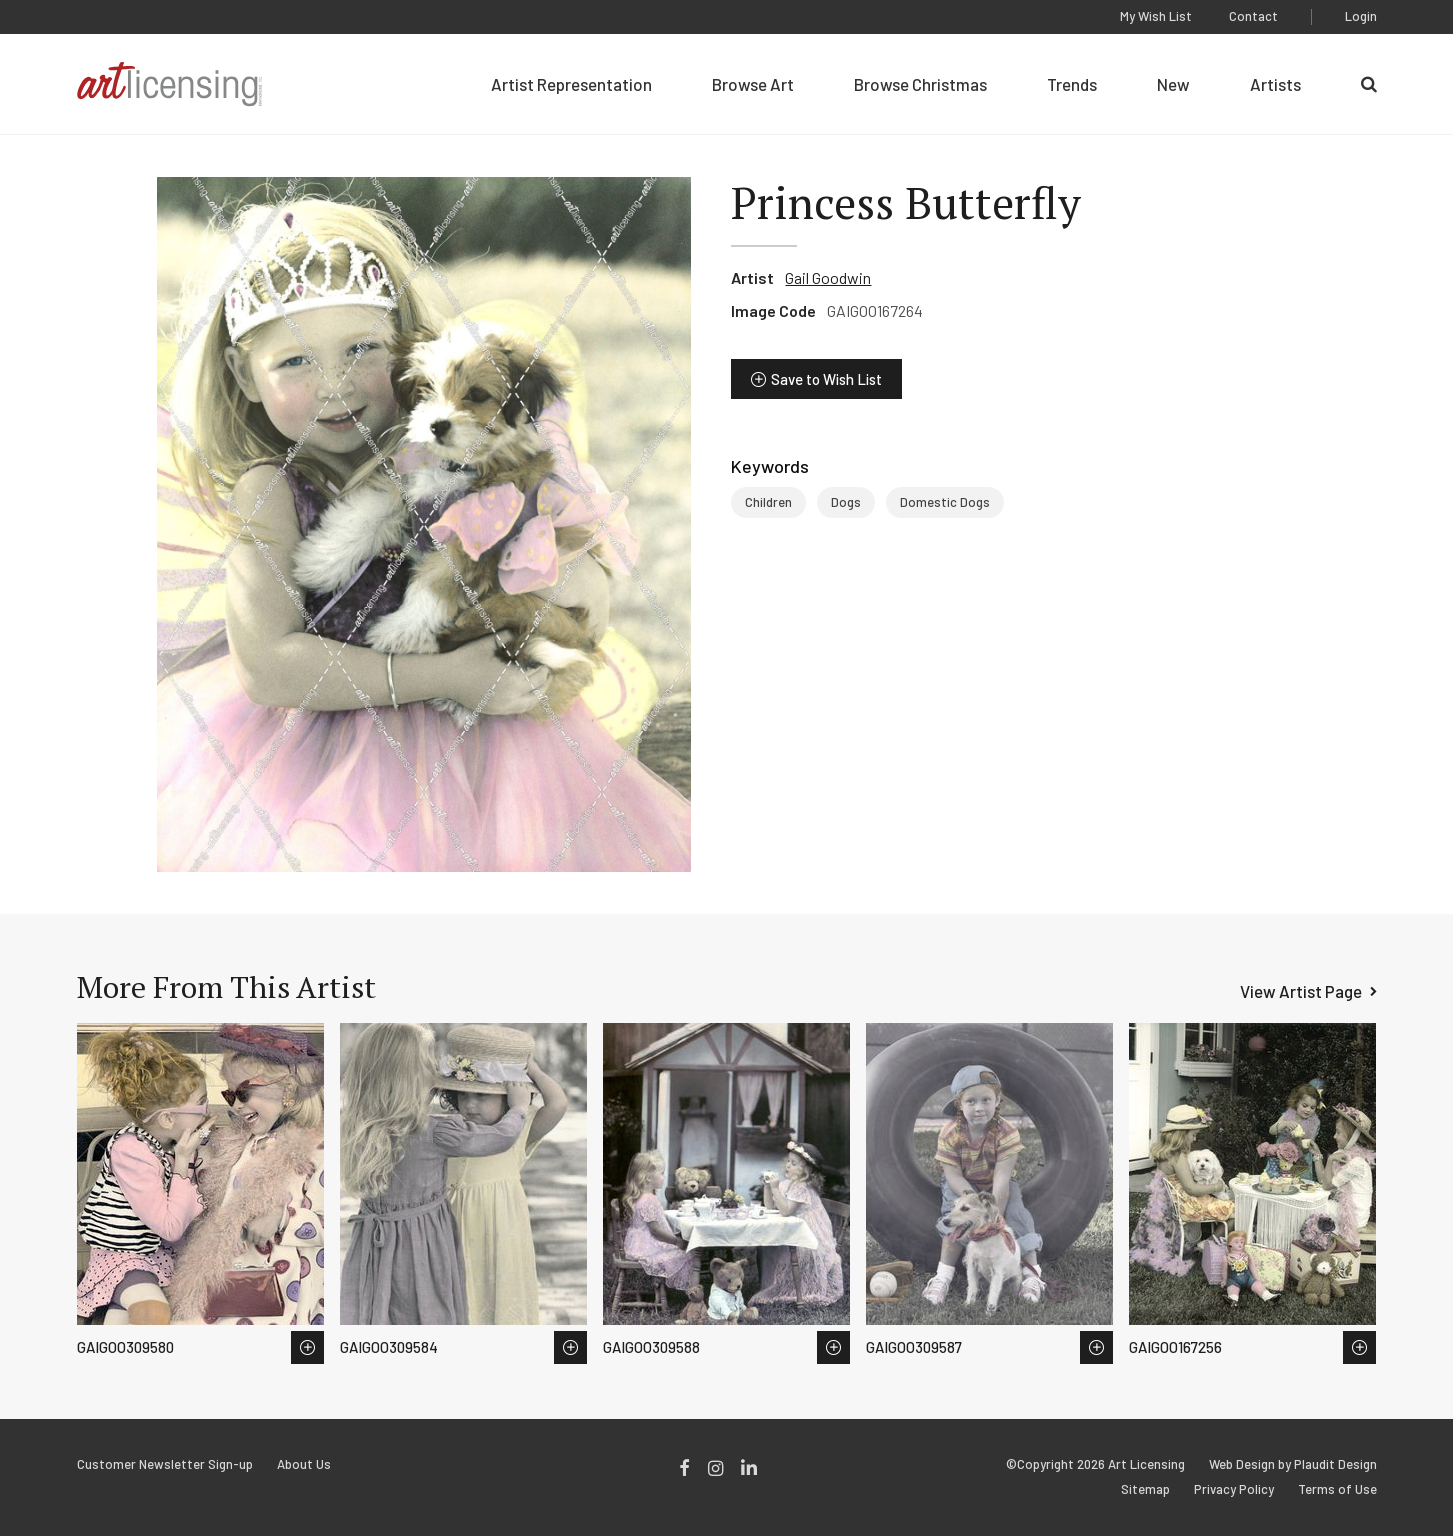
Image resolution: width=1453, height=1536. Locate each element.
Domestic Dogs (945, 502)
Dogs (846, 502)
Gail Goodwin (828, 277)
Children (768, 502)
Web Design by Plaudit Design (1293, 1464)
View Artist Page (1301, 991)
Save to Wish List (826, 379)
